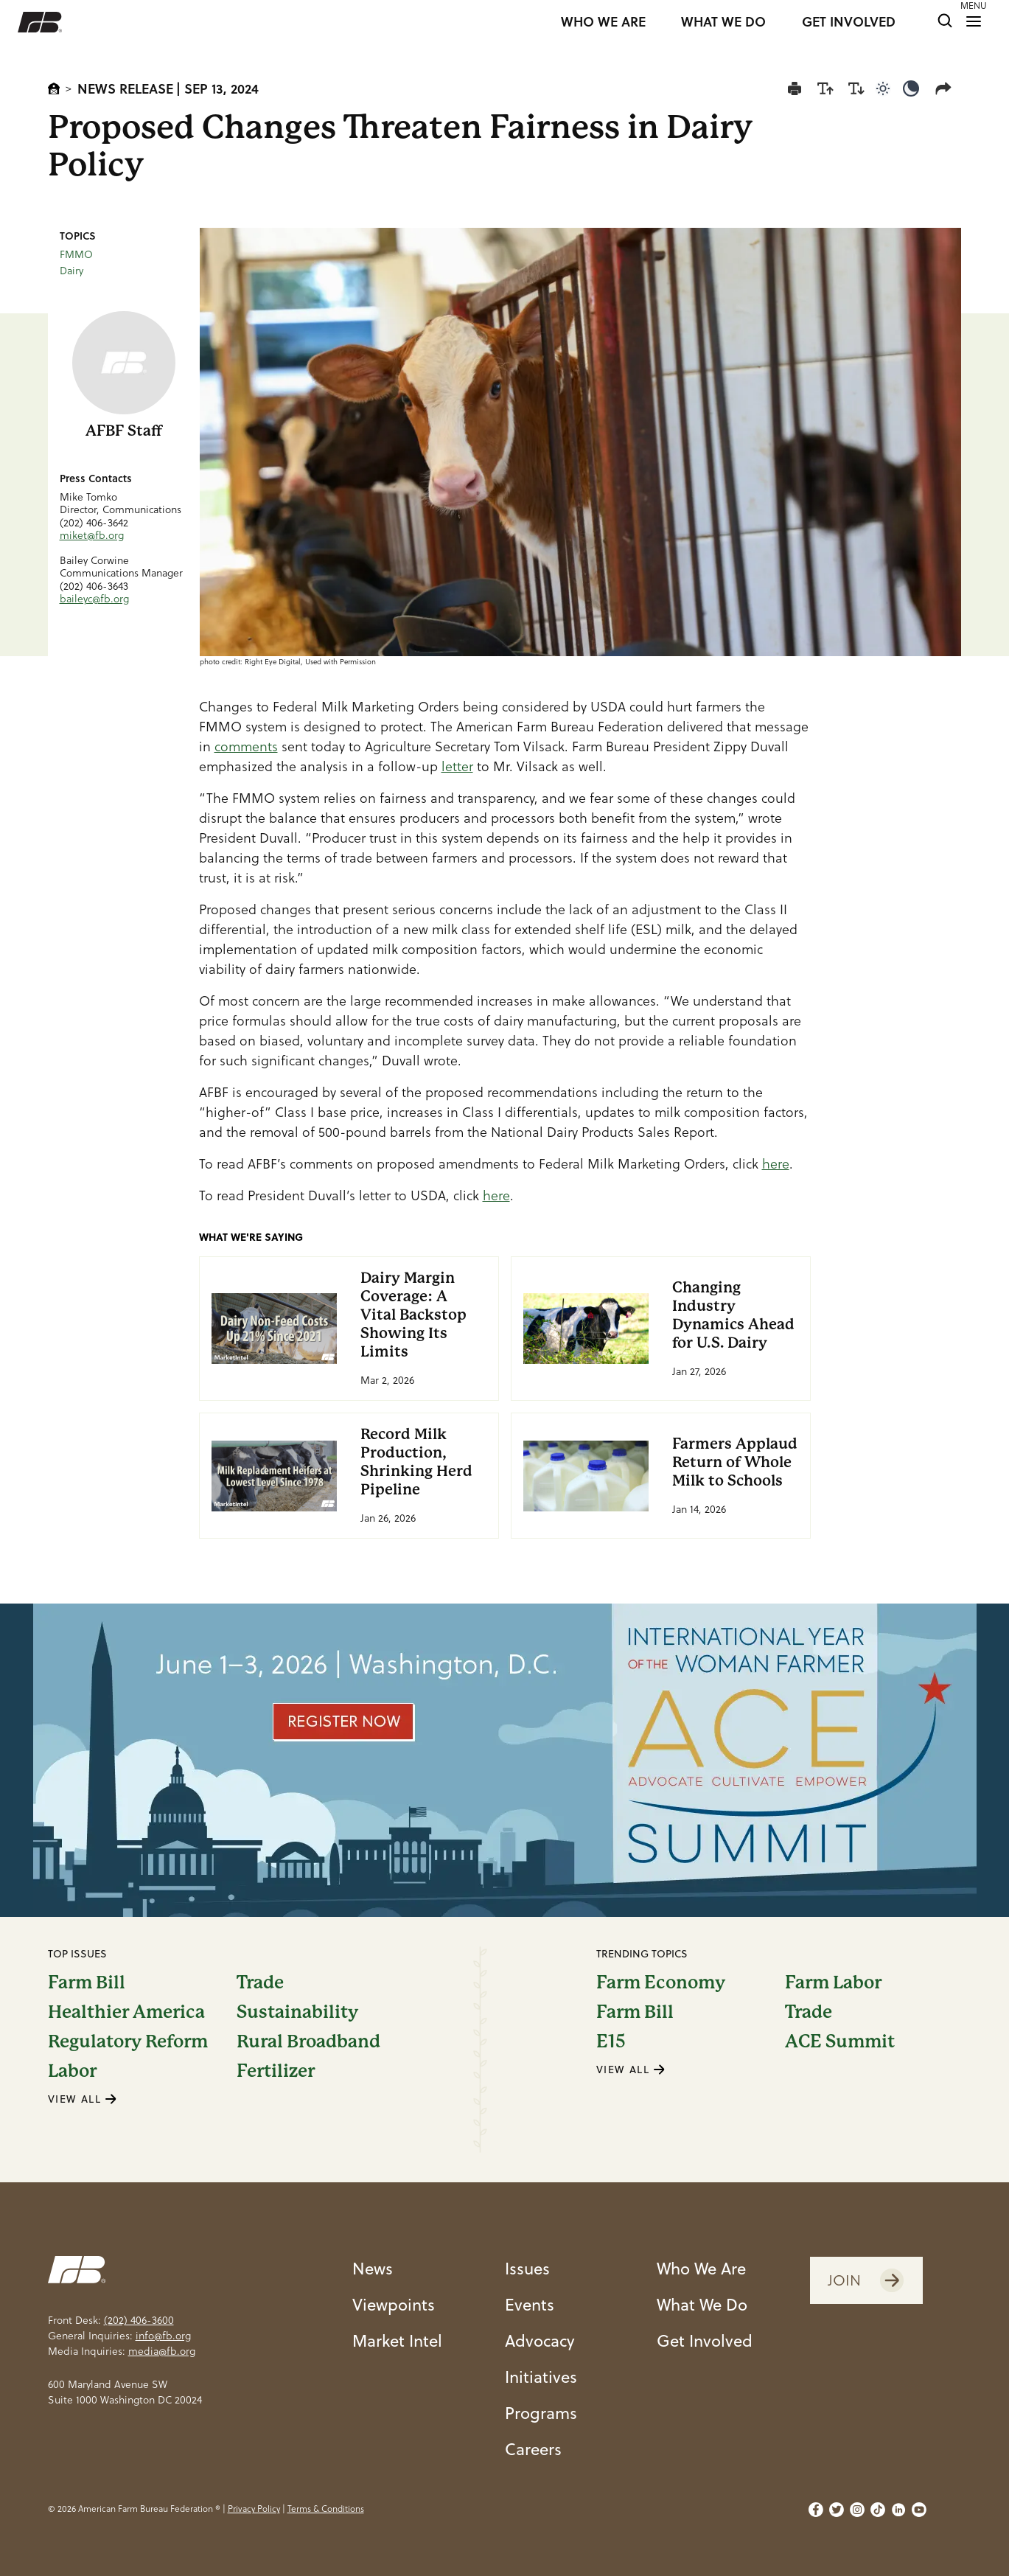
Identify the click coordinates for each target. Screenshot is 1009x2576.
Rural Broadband (308, 2041)
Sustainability (297, 2012)
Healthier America (126, 2012)
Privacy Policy (254, 2508)
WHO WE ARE (603, 22)
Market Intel (397, 2340)
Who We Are (701, 2268)
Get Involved (705, 2340)
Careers (533, 2448)
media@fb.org (161, 2351)
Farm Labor (833, 1982)
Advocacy (540, 2340)
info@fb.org (163, 2335)
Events (529, 2304)
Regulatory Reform (128, 2041)
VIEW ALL (82, 2099)
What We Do (702, 2304)
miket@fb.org (92, 535)
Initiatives (541, 2376)
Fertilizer (276, 2071)
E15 (611, 2041)
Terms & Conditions (325, 2508)
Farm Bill (86, 1982)
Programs (541, 2412)
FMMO (76, 254)
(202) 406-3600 (139, 2320)
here (775, 1164)
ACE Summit (840, 2041)
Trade (260, 1982)
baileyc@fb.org (94, 598)
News (372, 2268)
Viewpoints (393, 2304)
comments (246, 746)
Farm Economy (660, 1982)
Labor (72, 2071)
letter (457, 766)
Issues (527, 2268)
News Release (125, 88)
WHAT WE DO (723, 22)
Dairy (71, 270)
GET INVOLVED (848, 22)
